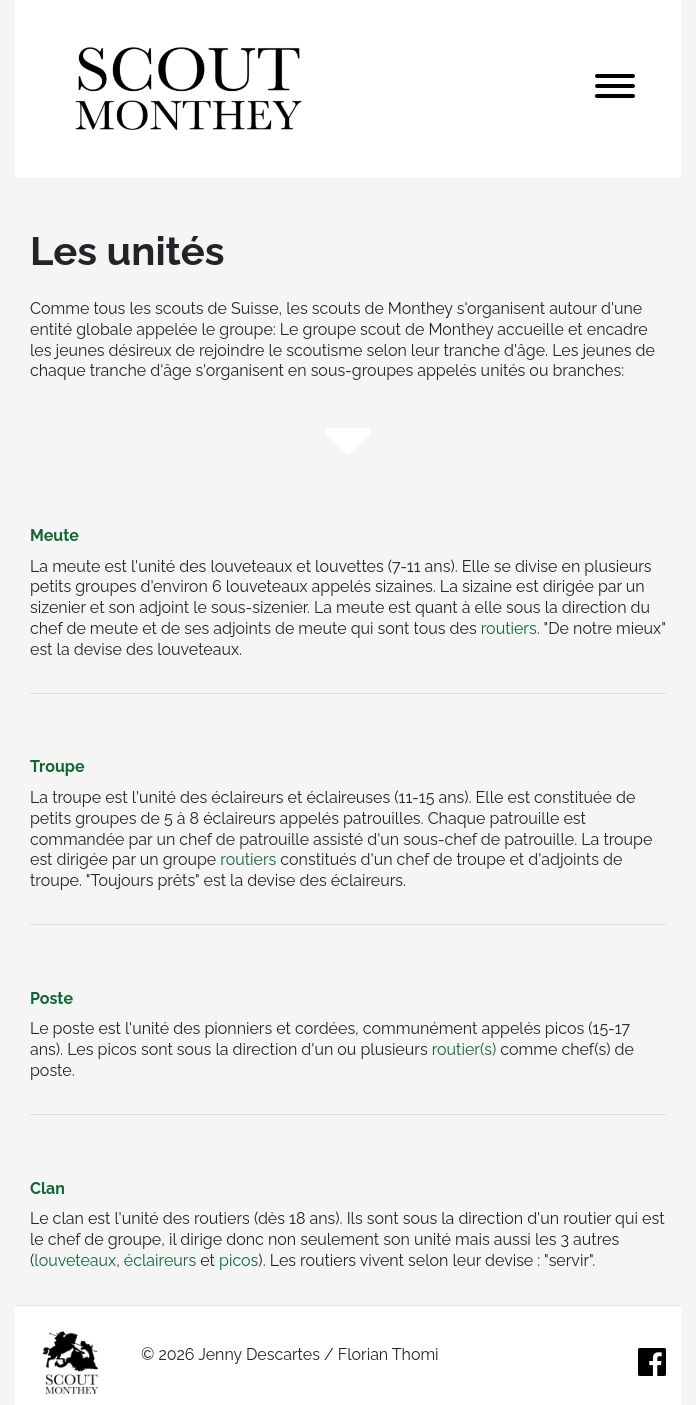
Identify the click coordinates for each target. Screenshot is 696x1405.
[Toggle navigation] (615, 89)
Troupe (57, 766)
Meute (54, 535)
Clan (47, 1188)
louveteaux (75, 1260)
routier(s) (464, 1049)
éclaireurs (160, 1260)
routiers (509, 628)
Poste (51, 998)
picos (238, 1260)
